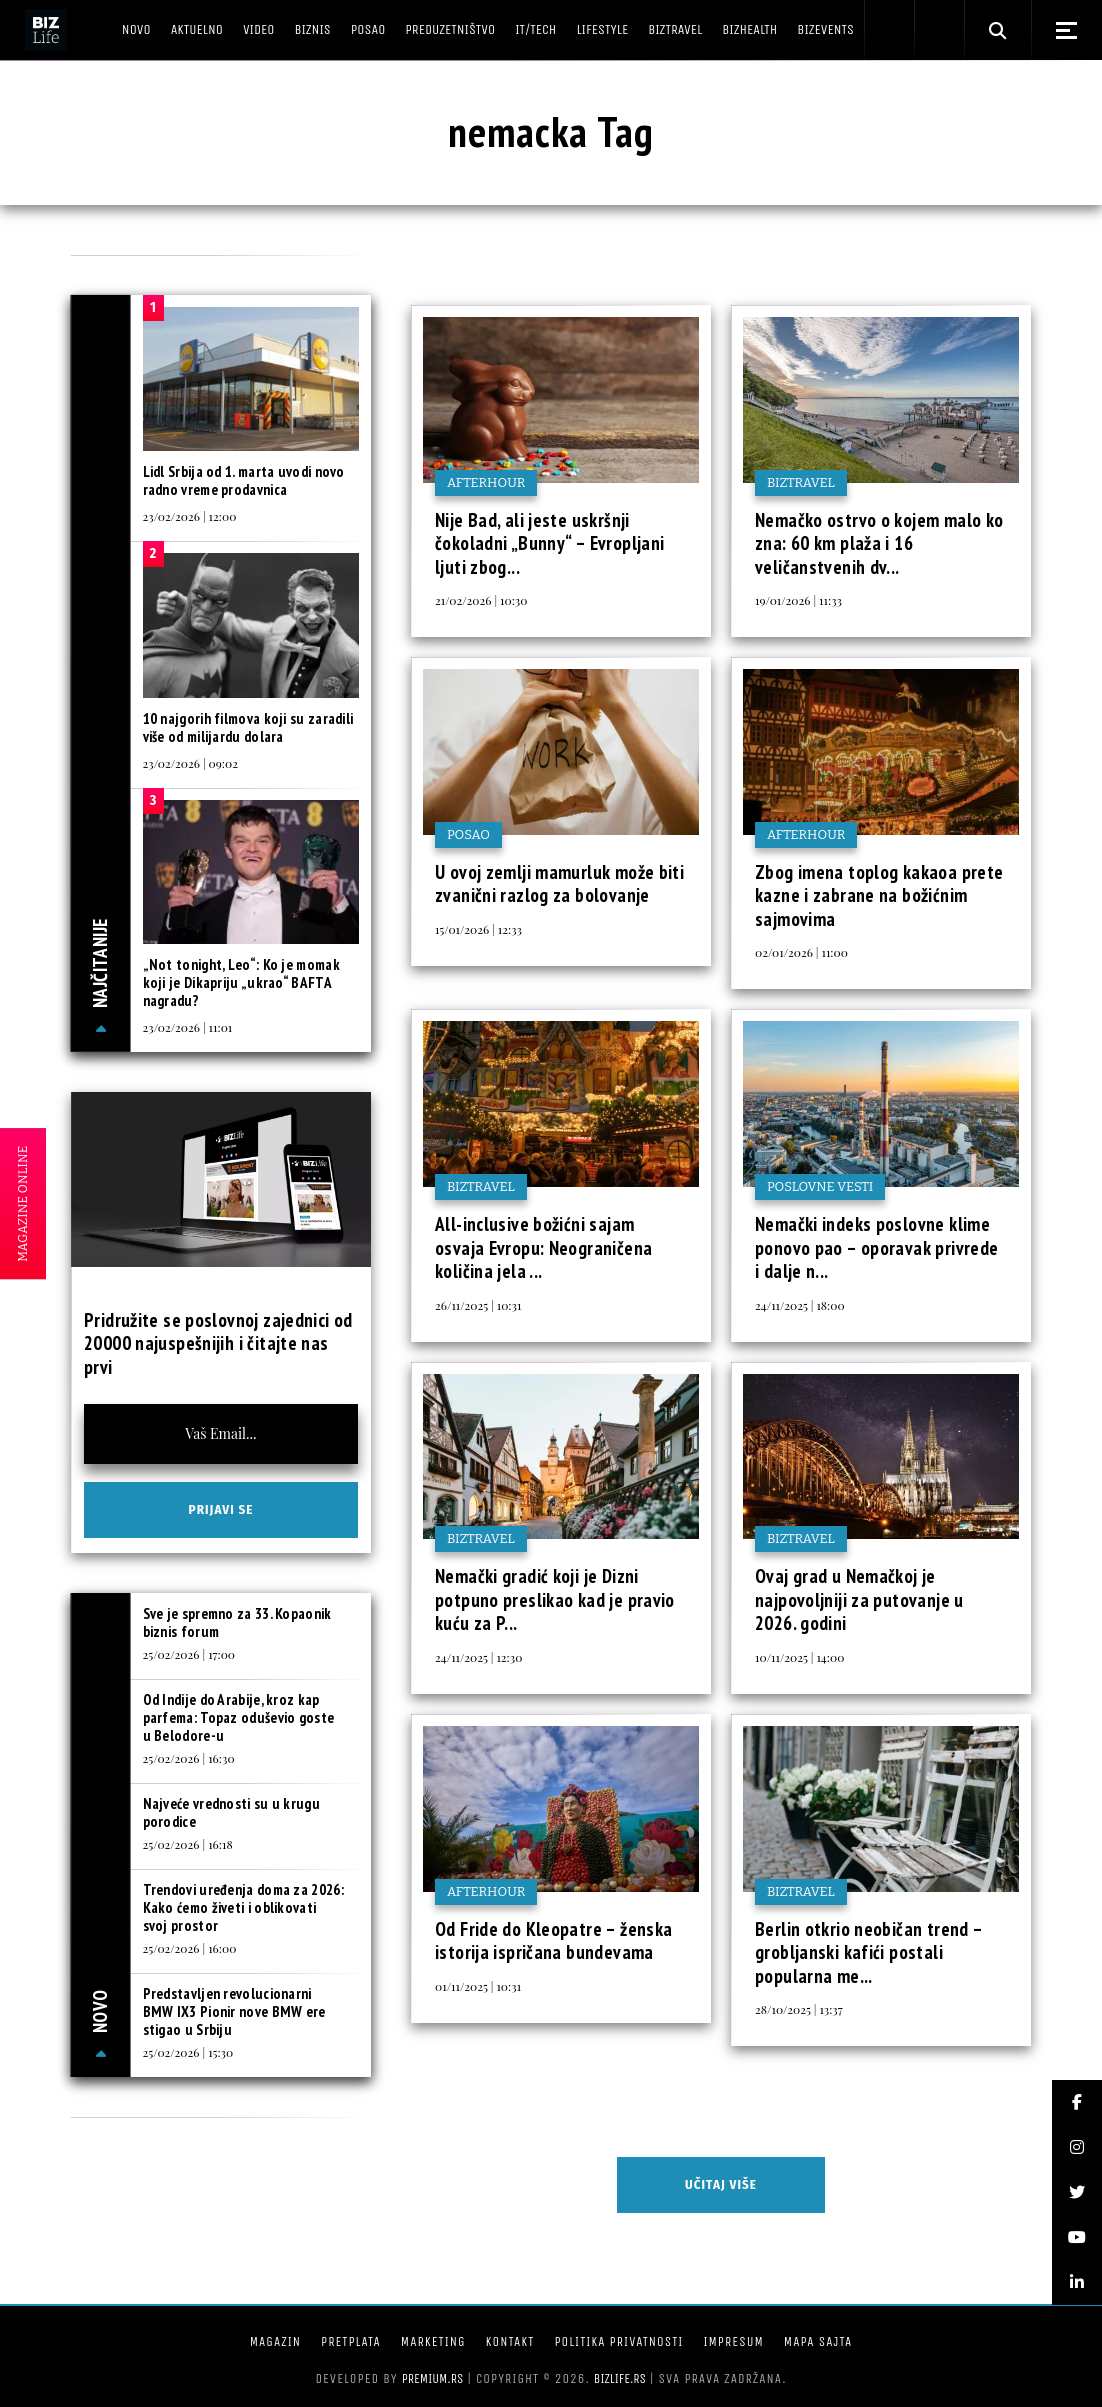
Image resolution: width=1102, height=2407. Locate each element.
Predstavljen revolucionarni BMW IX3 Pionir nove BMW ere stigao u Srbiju (234, 2011)
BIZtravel (801, 482)
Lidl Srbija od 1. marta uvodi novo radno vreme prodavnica (244, 480)
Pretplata (351, 2341)
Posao (468, 834)
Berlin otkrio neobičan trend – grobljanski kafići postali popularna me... (868, 1952)
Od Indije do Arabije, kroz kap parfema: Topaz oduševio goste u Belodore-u (239, 1717)
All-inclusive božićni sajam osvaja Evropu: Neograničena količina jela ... (543, 1247)
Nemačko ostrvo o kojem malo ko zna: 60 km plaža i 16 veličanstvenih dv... (879, 543)
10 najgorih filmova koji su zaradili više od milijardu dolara (248, 727)
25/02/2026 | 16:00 (190, 1948)
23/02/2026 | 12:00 (190, 516)
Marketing (433, 2341)
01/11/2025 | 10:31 (478, 1986)
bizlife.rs (620, 2378)
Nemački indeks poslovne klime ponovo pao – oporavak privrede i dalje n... (876, 1247)
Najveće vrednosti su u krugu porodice (231, 1812)
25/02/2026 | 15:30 (188, 2052)
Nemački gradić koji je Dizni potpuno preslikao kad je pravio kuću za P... (555, 1599)
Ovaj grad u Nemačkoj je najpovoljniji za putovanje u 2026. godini (859, 1599)
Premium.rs (433, 2378)
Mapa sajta (818, 2341)
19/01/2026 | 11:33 (798, 600)
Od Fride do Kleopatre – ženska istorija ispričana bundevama (553, 1941)
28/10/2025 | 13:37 (799, 2009)
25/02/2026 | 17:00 (189, 1654)
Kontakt (510, 2341)
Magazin (275, 2341)
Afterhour (486, 482)
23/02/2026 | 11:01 (188, 1027)
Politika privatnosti (618, 2341)
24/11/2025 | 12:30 (478, 1657)
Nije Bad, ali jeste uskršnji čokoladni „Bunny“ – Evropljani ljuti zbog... (549, 543)
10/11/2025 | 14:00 (799, 1657)
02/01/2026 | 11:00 (801, 952)
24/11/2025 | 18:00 (800, 1305)
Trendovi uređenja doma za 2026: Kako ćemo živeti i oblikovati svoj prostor (243, 1907)
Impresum (733, 2341)
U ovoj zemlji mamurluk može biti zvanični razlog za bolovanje (559, 884)
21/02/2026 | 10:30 (481, 600)
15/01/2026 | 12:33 (478, 929)
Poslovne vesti (820, 1186)
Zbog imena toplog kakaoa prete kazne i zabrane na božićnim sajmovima (879, 895)
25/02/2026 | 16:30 (189, 1758)
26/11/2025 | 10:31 (478, 1305)
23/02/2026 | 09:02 (190, 763)
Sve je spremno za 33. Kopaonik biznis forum (237, 1622)
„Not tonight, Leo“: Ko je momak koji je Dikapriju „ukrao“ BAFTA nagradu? (241, 982)
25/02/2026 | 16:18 (188, 1844)
